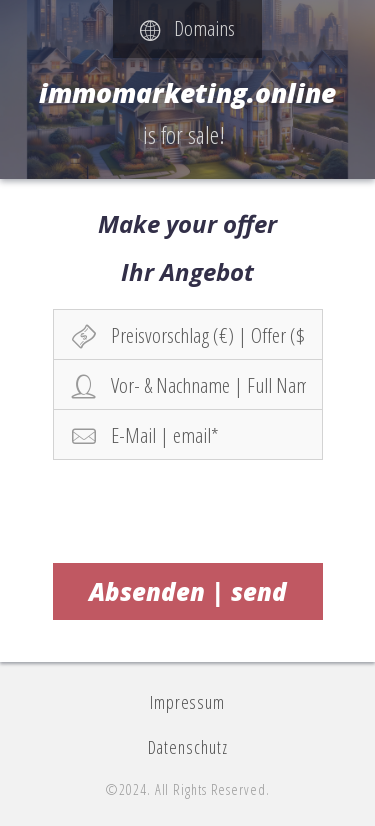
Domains (187, 28)
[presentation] (188, 508)
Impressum (187, 702)
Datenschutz (188, 747)
